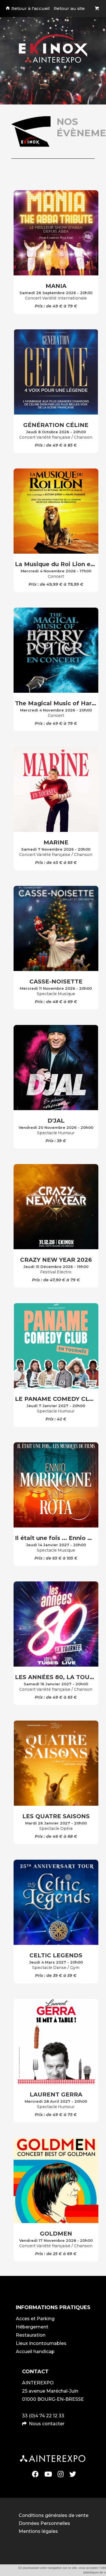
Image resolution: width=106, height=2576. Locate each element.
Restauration (31, 2335)
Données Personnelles (44, 2523)
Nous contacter (46, 2423)
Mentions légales (38, 2531)
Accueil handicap (35, 2351)
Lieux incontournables (41, 2343)
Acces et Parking (35, 2318)
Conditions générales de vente (53, 2515)
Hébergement (32, 2327)
